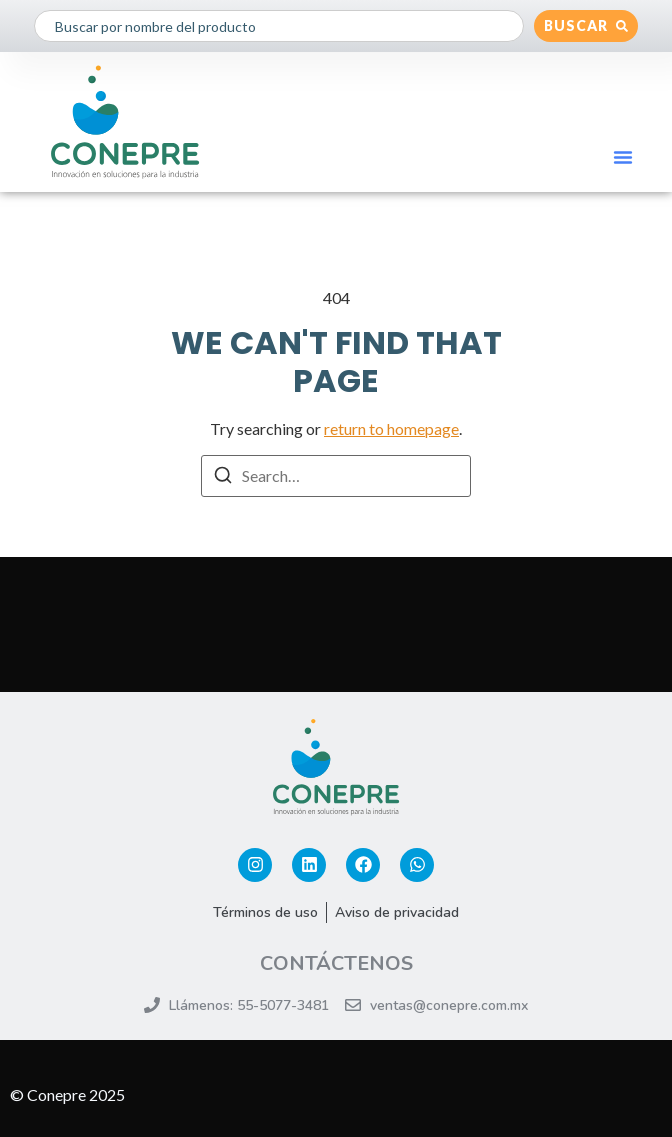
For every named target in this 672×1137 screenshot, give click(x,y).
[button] (623, 157)
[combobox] (279, 26)
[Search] (223, 478)
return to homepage (391, 428)
